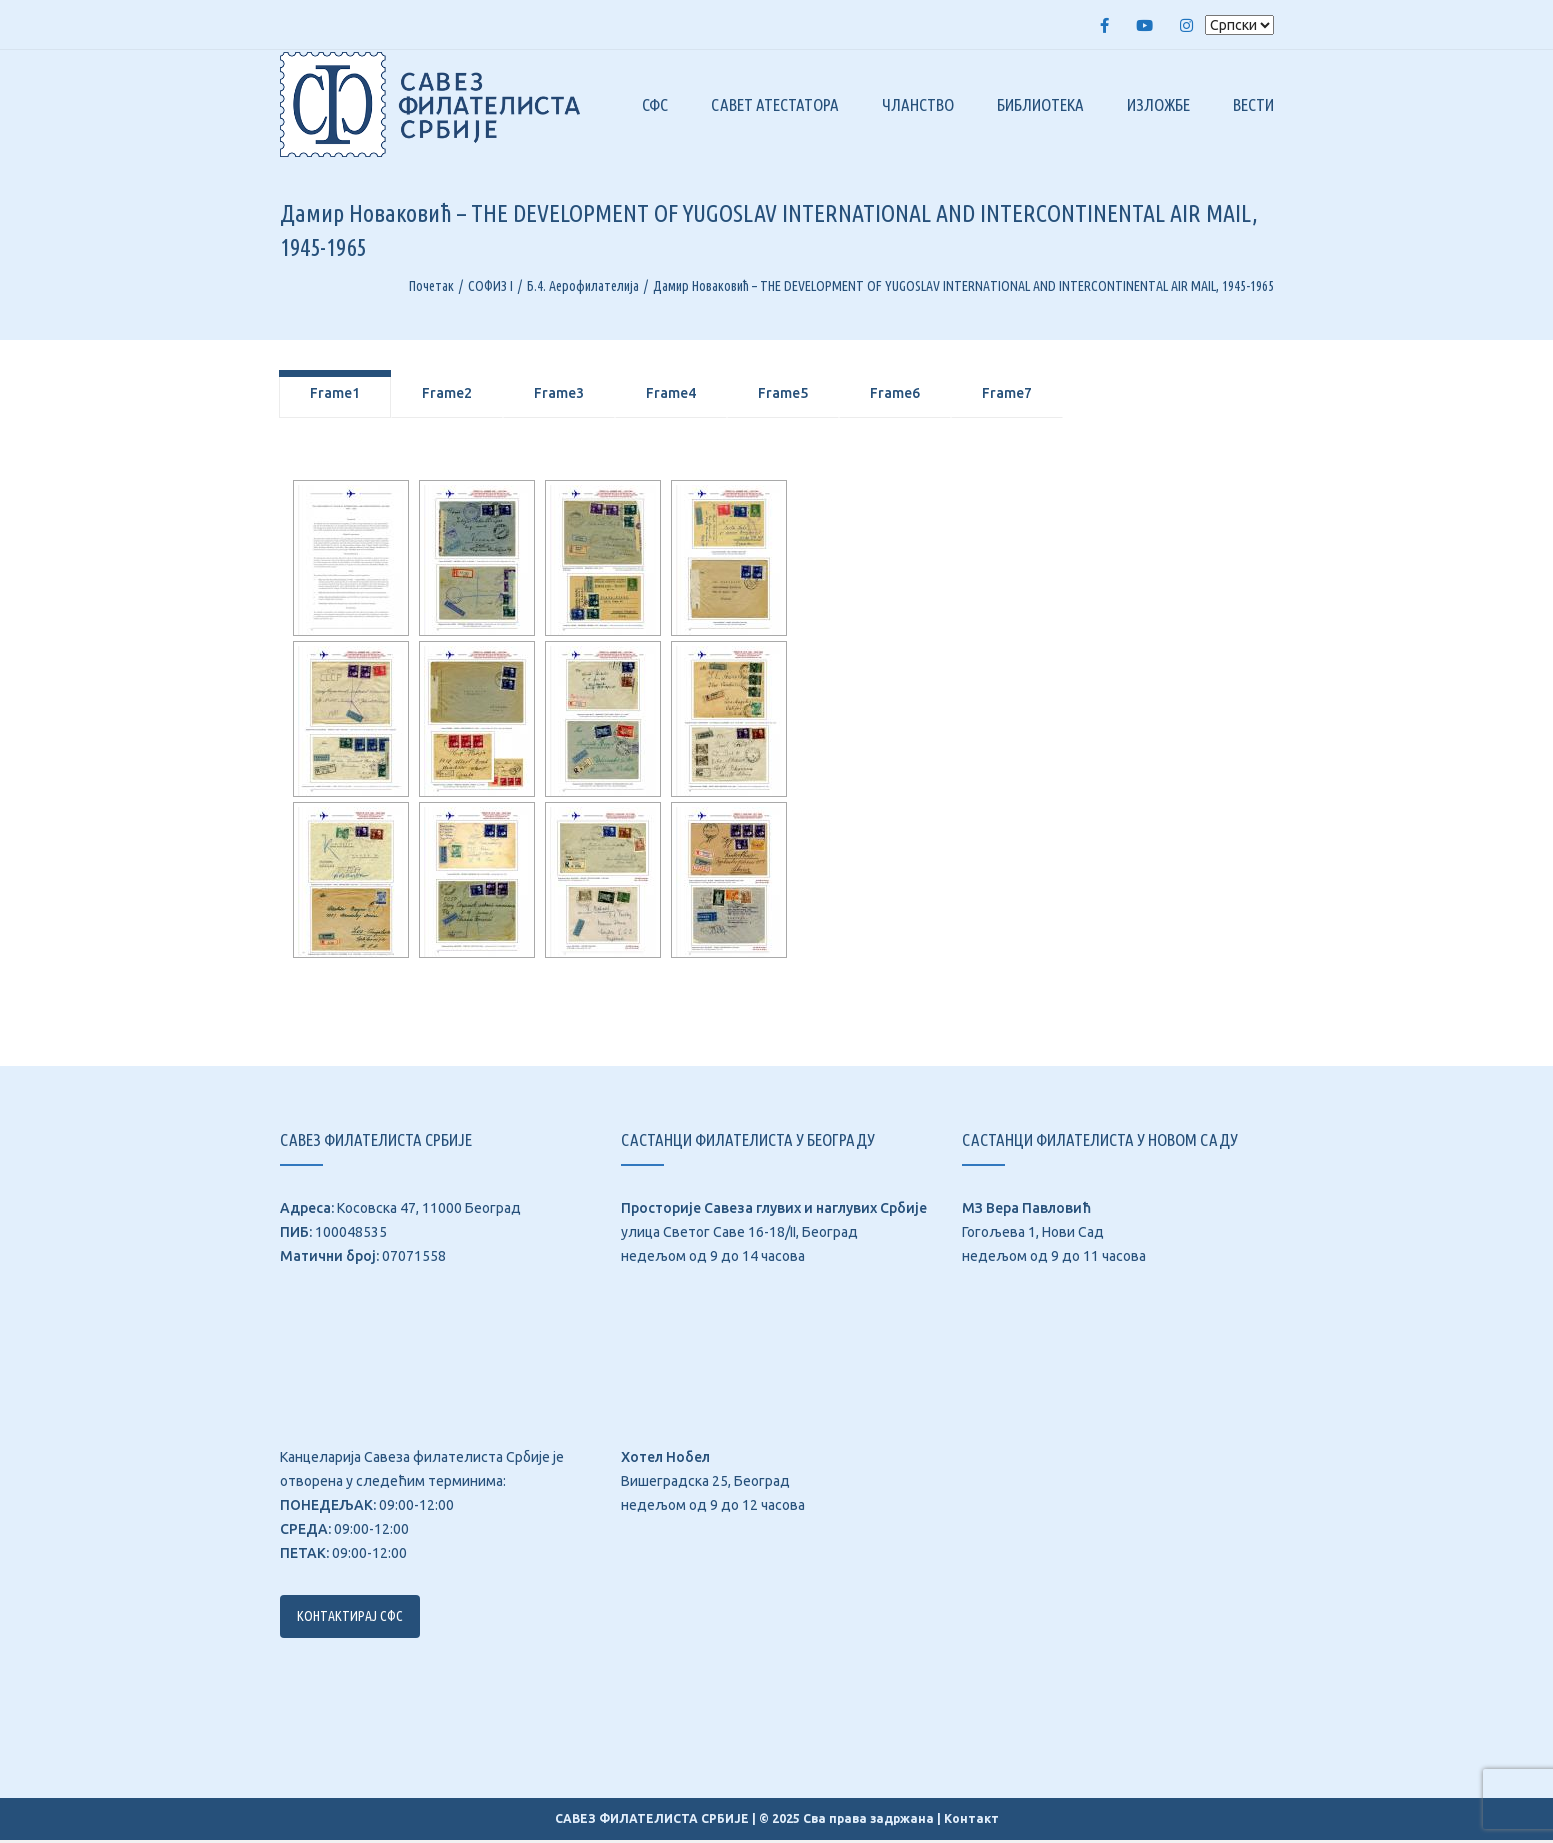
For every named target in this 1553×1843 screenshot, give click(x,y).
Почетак (431, 289)
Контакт (971, 1821)
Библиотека (1040, 106)
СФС (655, 106)
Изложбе (1158, 106)
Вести (1253, 106)
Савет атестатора (775, 106)
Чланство (918, 106)
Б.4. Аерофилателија (583, 289)
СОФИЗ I (490, 289)
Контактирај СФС (350, 1619)
